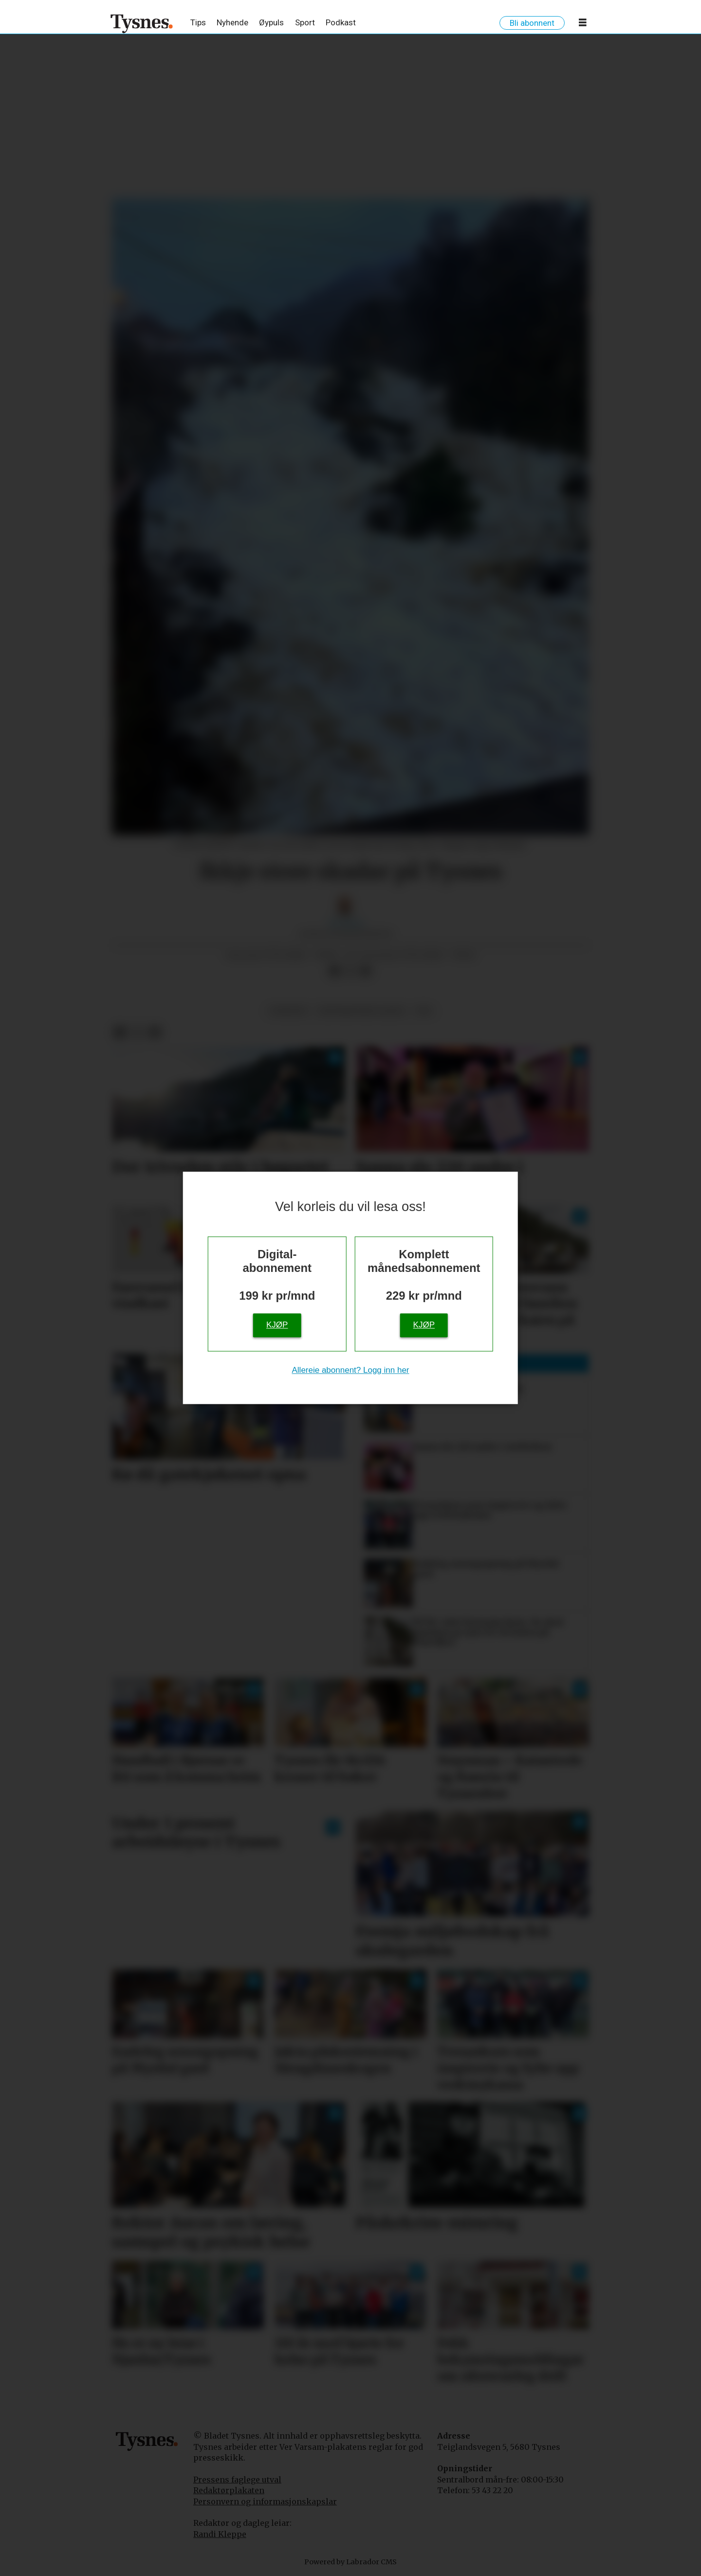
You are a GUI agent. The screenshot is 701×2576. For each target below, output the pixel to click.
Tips (198, 22)
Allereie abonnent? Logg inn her (350, 1370)
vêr (423, 1011)
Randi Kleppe (219, 2534)
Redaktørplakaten (228, 2490)
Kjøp (277, 1325)
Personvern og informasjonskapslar (265, 2501)
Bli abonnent (532, 23)
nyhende (288, 1011)
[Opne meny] (583, 24)
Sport (305, 22)
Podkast (341, 22)
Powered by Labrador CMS (350, 2561)
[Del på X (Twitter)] (350, 971)
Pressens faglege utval (237, 2479)
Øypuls (271, 22)
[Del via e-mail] (365, 971)
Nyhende (232, 22)
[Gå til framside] (142, 23)
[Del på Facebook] (334, 971)
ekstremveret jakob (361, 1011)
